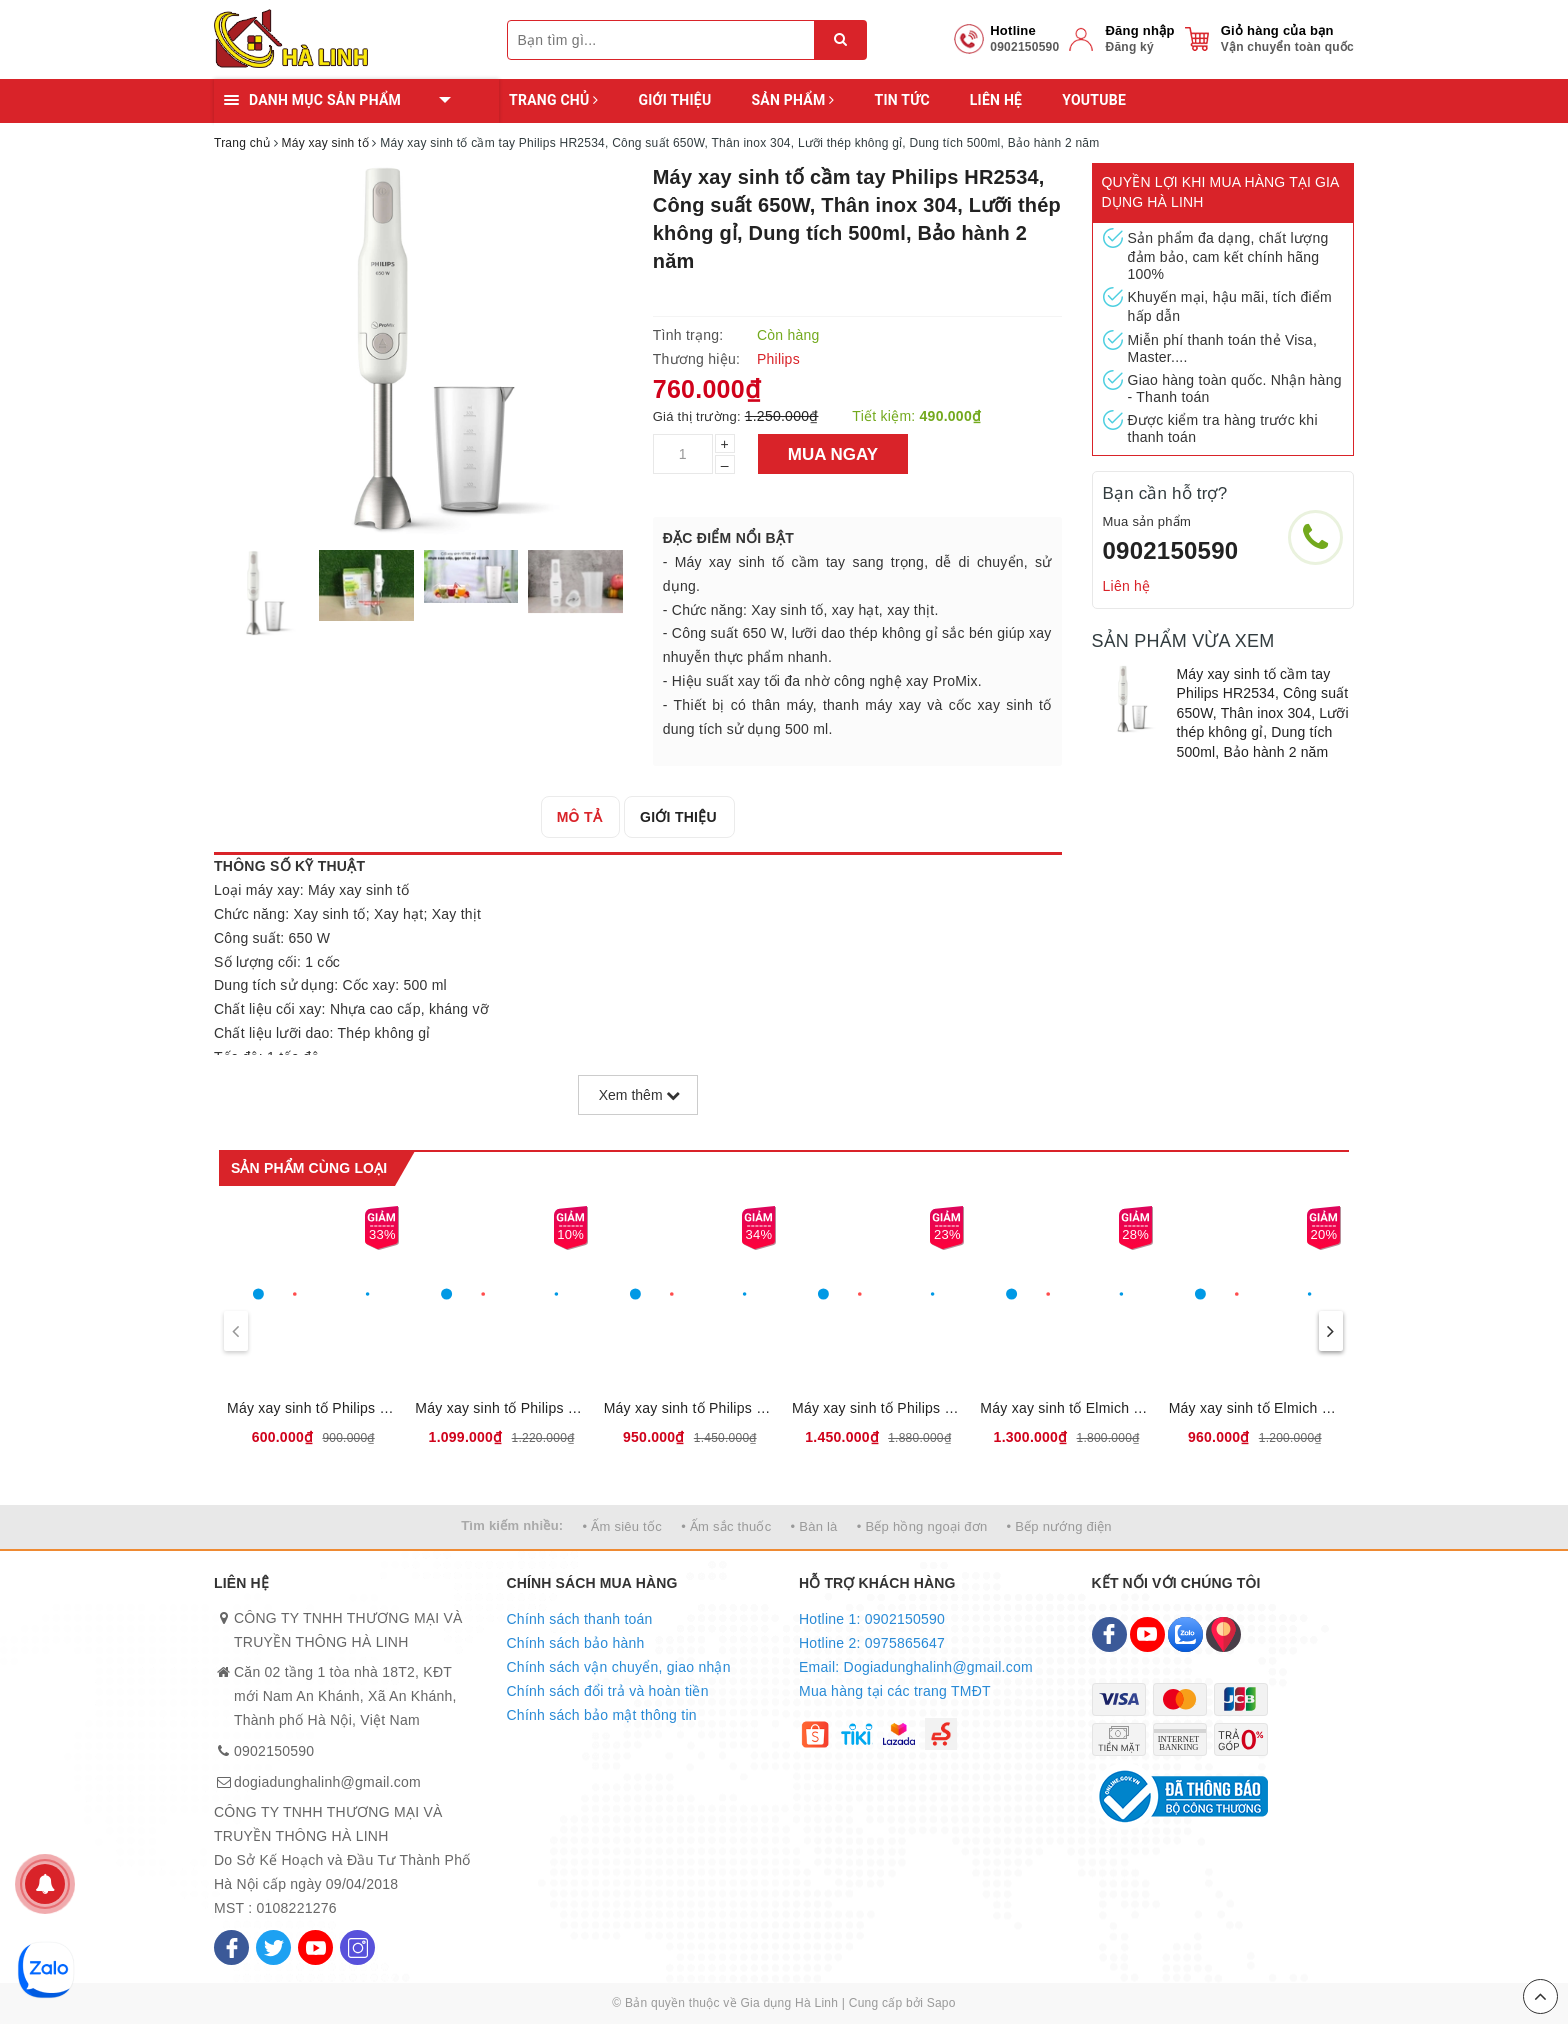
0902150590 (1171, 550)
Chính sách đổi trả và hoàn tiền (608, 1691)
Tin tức (901, 100)
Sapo (941, 2003)
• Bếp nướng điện (1059, 1526)
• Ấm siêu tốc (622, 1526)
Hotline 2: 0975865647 (872, 1643)
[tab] (579, 817)
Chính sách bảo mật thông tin (602, 1715)
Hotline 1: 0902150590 (872, 1619)
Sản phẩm (792, 100)
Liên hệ (996, 100)
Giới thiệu (674, 100)
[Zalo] (1185, 1634)
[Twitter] (273, 1947)
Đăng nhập (1139, 30)
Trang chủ (553, 100)
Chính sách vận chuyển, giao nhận (619, 1667)
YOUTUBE (1094, 100)
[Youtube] (315, 1947)
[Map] (1223, 1634)
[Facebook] (231, 1947)
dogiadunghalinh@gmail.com (327, 1782)
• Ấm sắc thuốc (726, 1526)
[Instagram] (357, 1947)
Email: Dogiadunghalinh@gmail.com (916, 1667)
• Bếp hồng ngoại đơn (922, 1526)
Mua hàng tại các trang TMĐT (895, 1691)
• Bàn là (814, 1526)
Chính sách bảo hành (576, 1643)
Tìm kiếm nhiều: (512, 1525)
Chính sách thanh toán (580, 1619)
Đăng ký (1129, 47)
